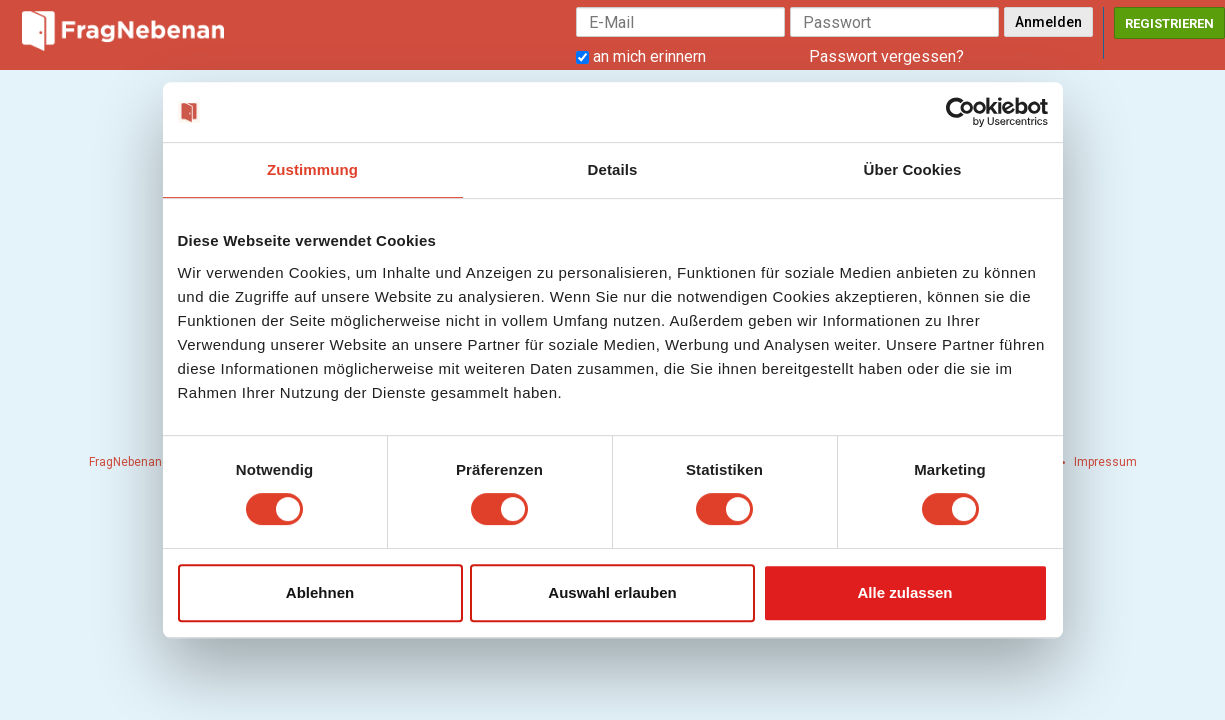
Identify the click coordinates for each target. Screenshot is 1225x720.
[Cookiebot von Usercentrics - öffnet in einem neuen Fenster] (960, 112)
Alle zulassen (904, 592)
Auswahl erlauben (612, 592)
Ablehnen (320, 592)
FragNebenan (125, 462)
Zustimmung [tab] (312, 169)
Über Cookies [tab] (913, 169)
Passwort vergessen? (886, 56)
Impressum (1105, 462)
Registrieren (1169, 23)
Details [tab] (613, 169)
